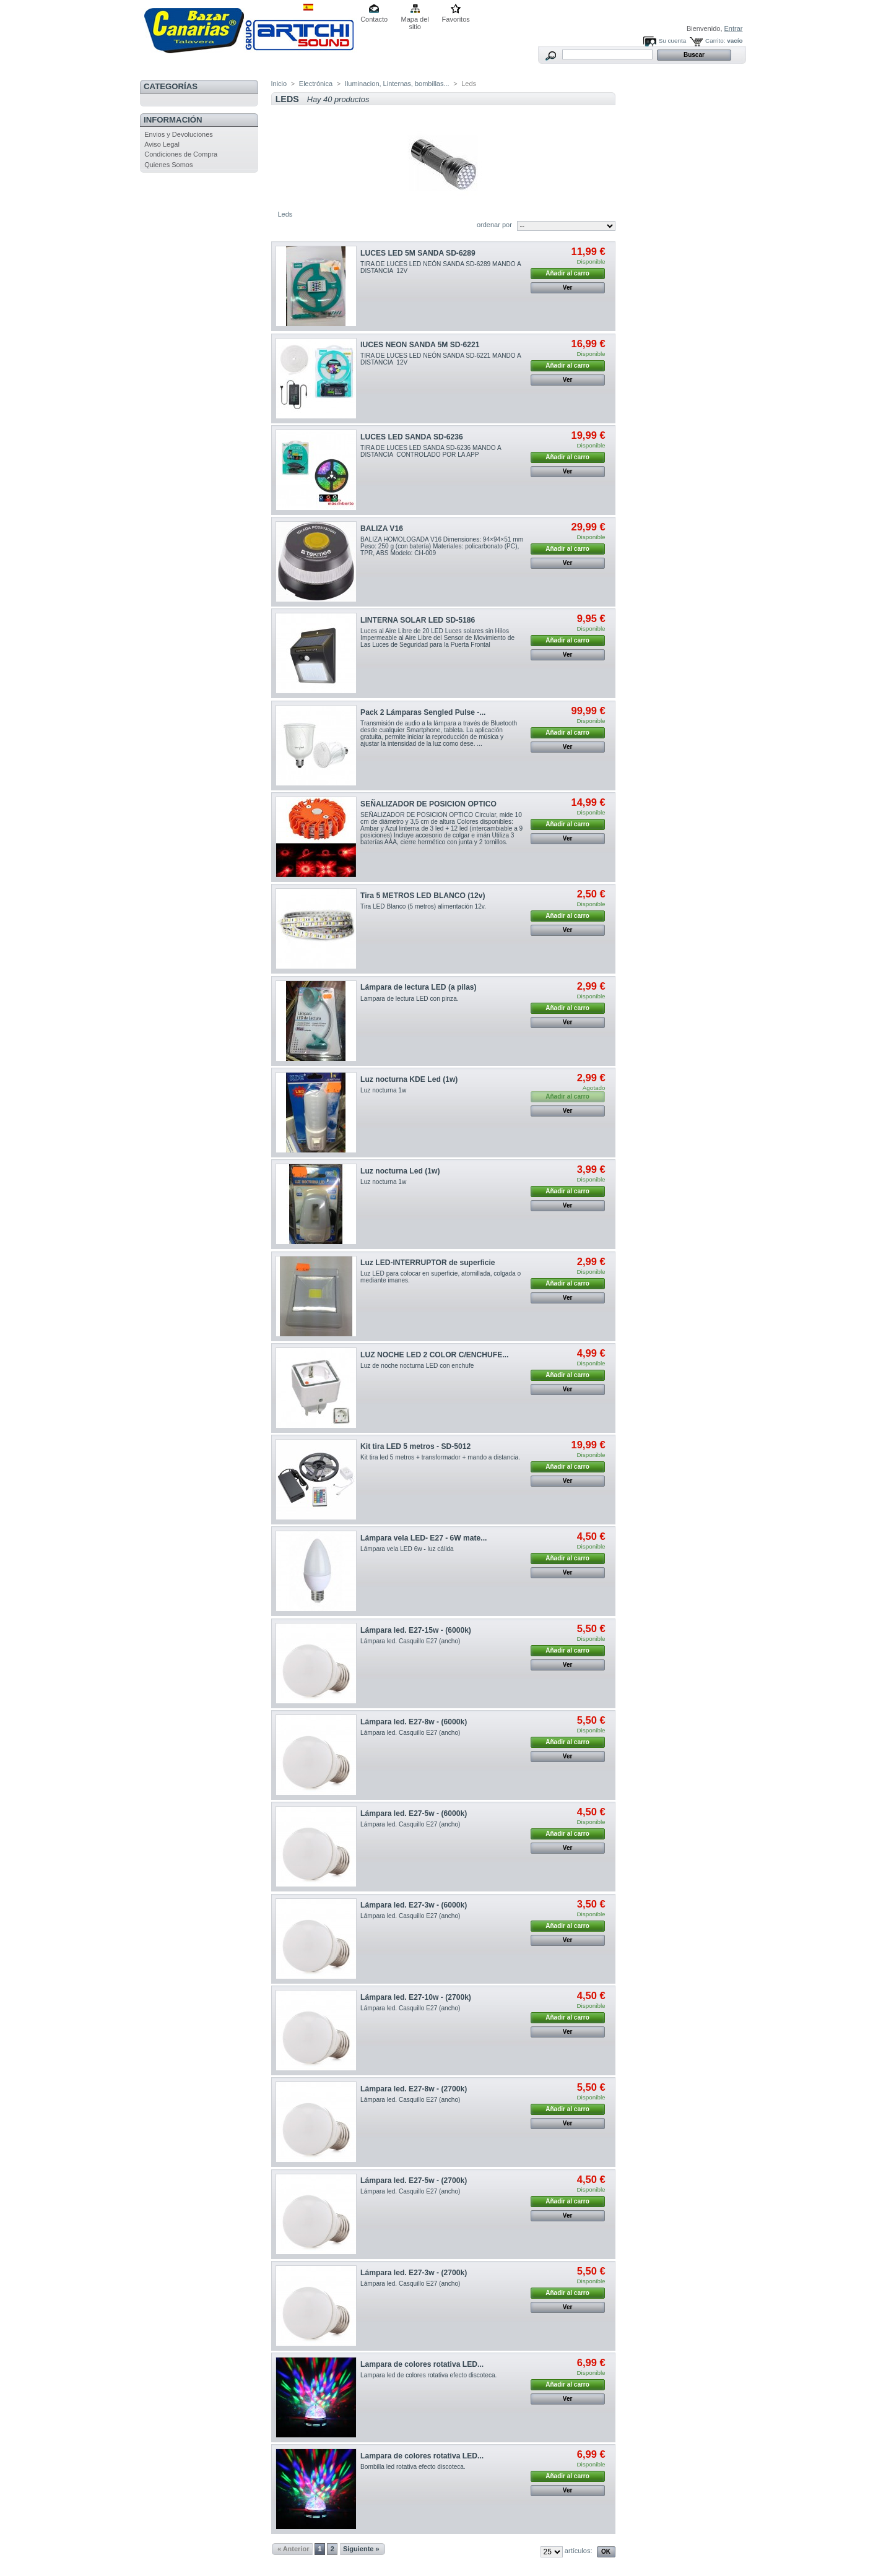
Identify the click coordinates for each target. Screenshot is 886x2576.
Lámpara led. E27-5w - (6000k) (413, 1813)
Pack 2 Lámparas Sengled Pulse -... (422, 712)
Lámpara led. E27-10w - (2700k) (415, 1997)
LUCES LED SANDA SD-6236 (411, 437)
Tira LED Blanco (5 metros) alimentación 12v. (423, 906)
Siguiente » (361, 2548)
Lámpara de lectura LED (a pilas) (418, 987)
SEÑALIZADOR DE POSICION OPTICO (428, 804)
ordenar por (494, 224)
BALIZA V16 (381, 528)
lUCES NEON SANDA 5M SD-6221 (419, 344)
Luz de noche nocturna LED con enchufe (417, 1365)
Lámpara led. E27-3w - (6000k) (413, 1905)
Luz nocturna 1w (383, 1090)
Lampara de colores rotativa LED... (422, 2364)
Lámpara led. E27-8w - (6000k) (413, 1722)
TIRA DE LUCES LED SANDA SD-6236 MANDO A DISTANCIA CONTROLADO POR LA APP (430, 451)
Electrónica (315, 83)
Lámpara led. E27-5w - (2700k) (413, 2180)
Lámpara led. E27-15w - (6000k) (415, 1630)
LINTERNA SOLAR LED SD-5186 (417, 620)
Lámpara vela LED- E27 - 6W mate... (423, 1538)
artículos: (579, 2550)
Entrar (733, 28)
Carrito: (715, 40)
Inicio (279, 83)
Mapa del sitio (415, 20)
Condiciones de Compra (180, 154)
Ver (568, 287)
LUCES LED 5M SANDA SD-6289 (418, 253)
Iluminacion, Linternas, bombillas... (397, 83)
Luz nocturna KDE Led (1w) (409, 1079)
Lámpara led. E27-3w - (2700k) (413, 2272)
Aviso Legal (162, 144)
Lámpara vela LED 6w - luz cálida (407, 1548)
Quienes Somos (168, 164)
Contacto (374, 19)
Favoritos (456, 19)
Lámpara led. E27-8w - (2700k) (413, 2089)
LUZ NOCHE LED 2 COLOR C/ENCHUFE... (434, 1355)
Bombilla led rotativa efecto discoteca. (413, 2466)
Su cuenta (672, 40)
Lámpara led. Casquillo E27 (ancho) (410, 1641)
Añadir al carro (567, 273)
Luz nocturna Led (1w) (400, 1171)
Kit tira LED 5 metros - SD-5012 (415, 1446)
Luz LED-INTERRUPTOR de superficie (427, 1262)
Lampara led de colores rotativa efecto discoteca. (428, 2375)
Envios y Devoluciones (178, 134)
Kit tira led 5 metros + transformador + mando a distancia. (440, 1457)
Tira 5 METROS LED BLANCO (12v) (422, 895)
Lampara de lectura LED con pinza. (409, 998)
